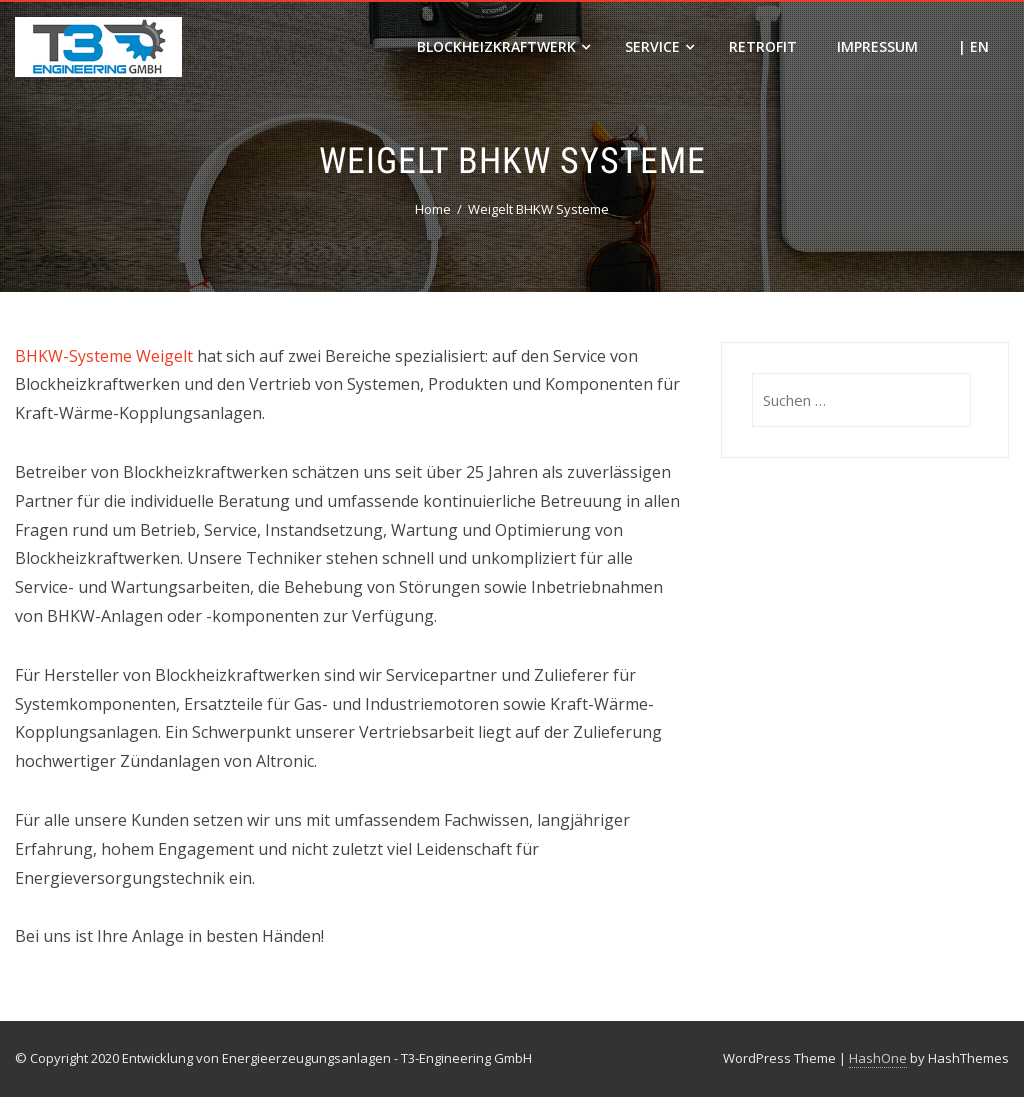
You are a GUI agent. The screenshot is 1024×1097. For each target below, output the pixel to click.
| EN (973, 46)
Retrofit (763, 46)
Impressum (877, 46)
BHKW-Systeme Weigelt (104, 356)
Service (659, 46)
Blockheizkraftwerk (503, 46)
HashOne (878, 1058)
